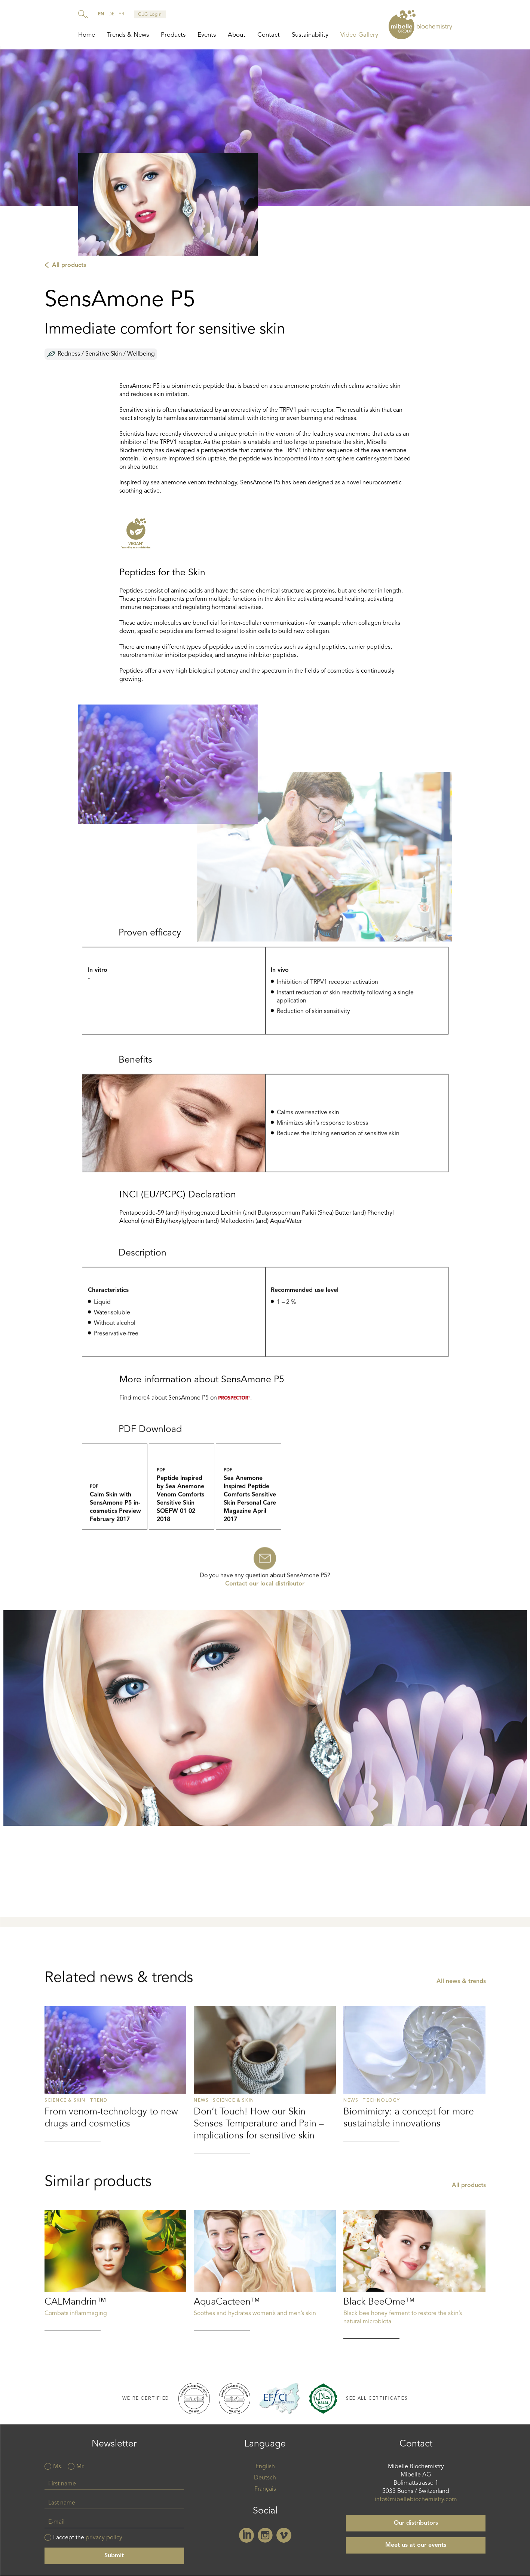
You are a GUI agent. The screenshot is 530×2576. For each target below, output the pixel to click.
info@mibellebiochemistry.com (416, 2503)
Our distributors (416, 2527)
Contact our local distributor (264, 1604)
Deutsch (265, 2481)
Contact (268, 35)
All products (69, 269)
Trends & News (128, 35)
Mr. (80, 2470)
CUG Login (150, 14)
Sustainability (310, 35)
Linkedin (246, 2538)
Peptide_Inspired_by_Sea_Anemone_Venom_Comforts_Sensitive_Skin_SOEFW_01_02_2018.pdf (181, 1534)
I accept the (87, 2541)
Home (86, 35)
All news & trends (461, 2071)
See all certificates (377, 2401)
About (236, 35)
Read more (116, 2163)
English (265, 2470)
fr (121, 14)
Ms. (57, 2470)
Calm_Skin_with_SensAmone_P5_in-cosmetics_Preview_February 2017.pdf (114, 1534)
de (111, 14)
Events (206, 35)
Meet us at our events (415, 2549)
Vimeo (283, 2538)
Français (265, 2493)
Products (173, 35)
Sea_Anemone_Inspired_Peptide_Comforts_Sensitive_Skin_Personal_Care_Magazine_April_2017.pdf (248, 1534)
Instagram (265, 2538)
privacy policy (104, 2541)
